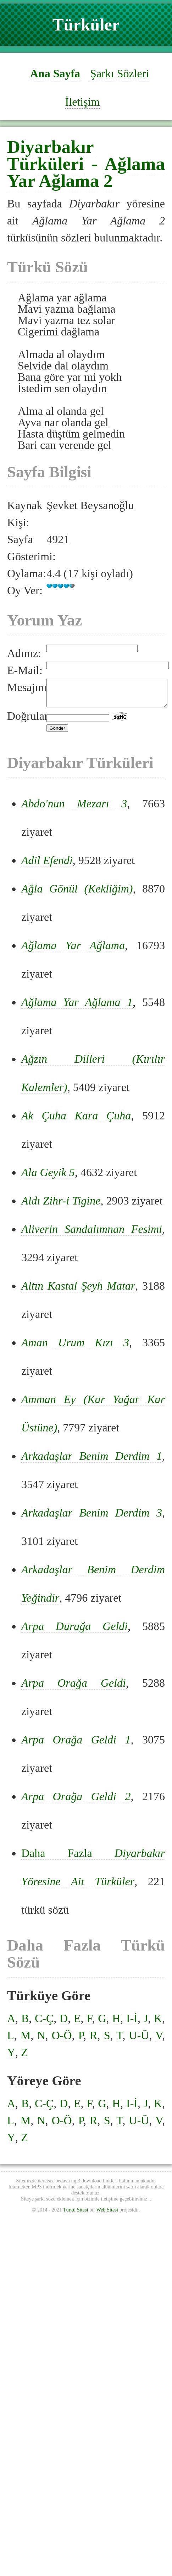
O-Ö (62, 2040)
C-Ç (44, 2023)
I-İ (132, 2023)
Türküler (86, 24)
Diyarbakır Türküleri (50, 155)
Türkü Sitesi (75, 2215)
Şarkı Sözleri (119, 73)
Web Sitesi (107, 2215)
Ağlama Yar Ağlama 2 (86, 172)
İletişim (82, 101)
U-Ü (139, 2040)
